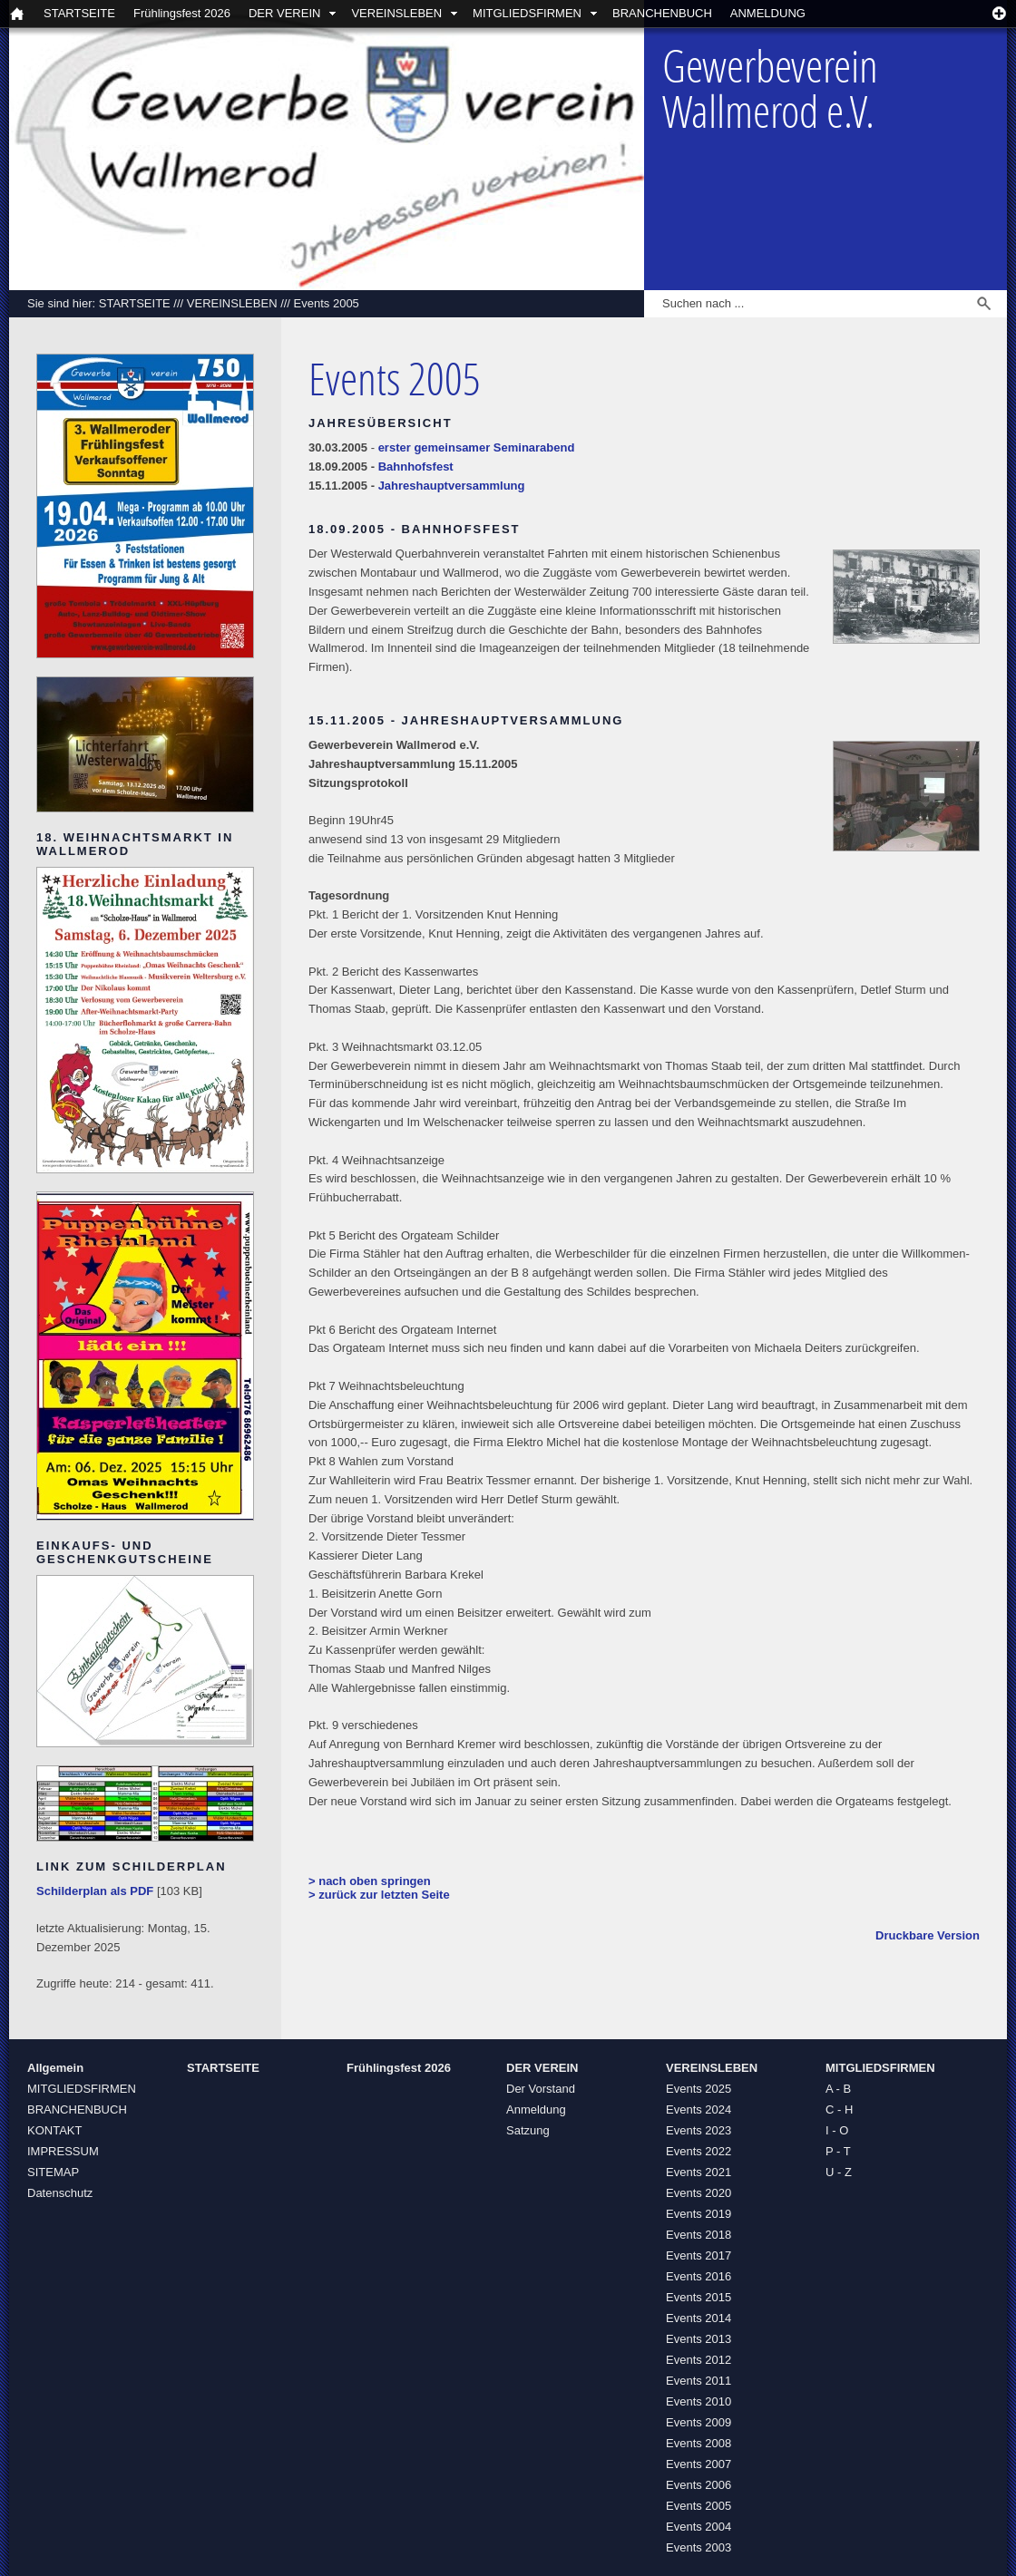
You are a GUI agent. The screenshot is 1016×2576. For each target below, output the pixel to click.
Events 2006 (698, 2485)
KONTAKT (54, 2130)
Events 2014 (698, 2318)
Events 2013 (698, 2339)
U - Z (839, 2172)
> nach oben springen (369, 1881)
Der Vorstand (540, 2088)
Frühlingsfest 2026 (181, 13)
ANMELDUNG (768, 13)
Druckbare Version (927, 1935)
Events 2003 (698, 2547)
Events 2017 (698, 2255)
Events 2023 (698, 2130)
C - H (839, 2109)
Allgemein (55, 2068)
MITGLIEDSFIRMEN (527, 13)
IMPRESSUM (63, 2151)
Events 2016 (698, 2276)
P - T (838, 2151)
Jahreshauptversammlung (451, 485)
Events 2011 (698, 2380)
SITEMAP (53, 2172)
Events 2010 (698, 2401)
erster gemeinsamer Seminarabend (476, 447)
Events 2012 (698, 2360)
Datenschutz (60, 2193)
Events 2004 (698, 2526)
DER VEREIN (284, 13)
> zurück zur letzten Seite (379, 1894)
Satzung (528, 2130)
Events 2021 (698, 2172)
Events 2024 (698, 2109)
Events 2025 (698, 2088)
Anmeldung (536, 2109)
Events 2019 (698, 2214)
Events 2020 (698, 2193)
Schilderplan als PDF (94, 1891)
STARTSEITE (79, 13)
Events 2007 (698, 2464)
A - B (838, 2088)
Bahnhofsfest (416, 466)
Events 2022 (698, 2151)
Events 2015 (698, 2297)
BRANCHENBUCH (662, 13)
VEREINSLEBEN (396, 13)
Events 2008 (698, 2443)
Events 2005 (326, 303)
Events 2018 (698, 2234)
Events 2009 (698, 2422)
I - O (837, 2130)
